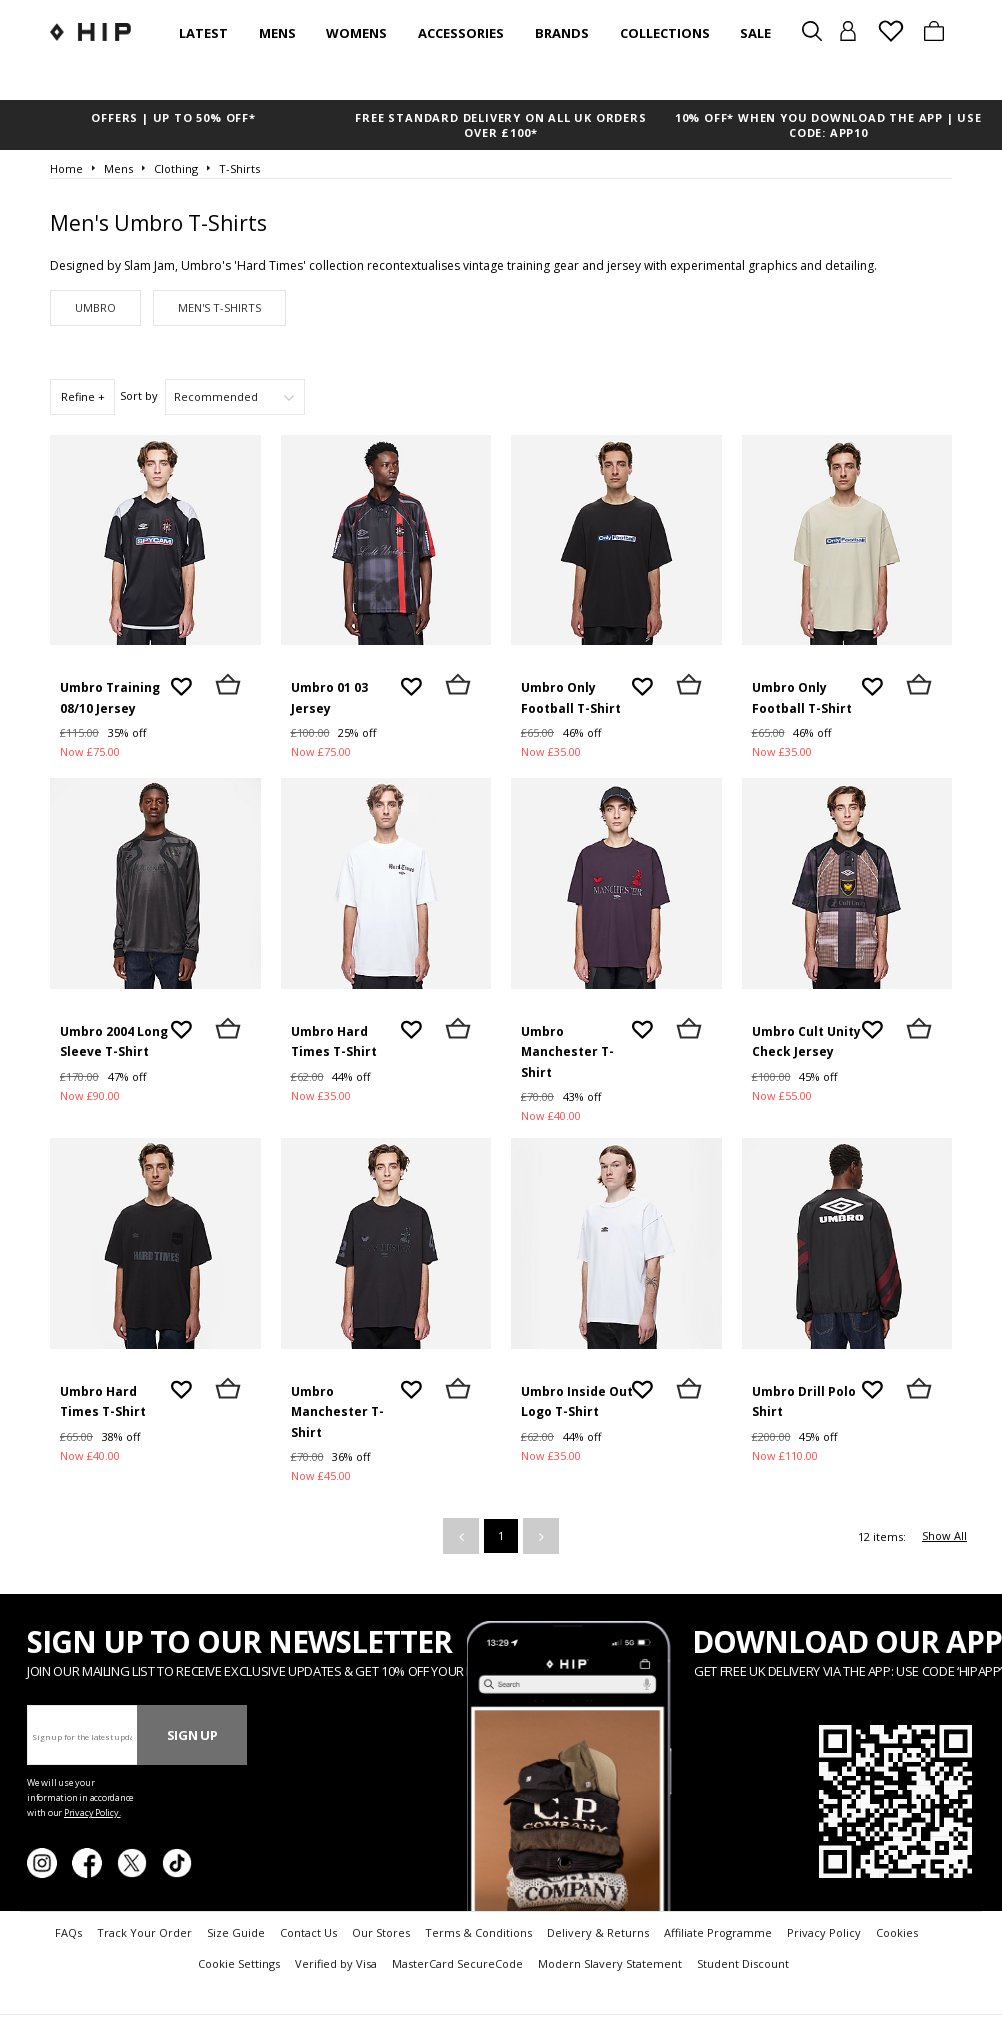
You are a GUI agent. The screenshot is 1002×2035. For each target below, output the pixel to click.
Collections (665, 33)
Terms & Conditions (478, 1932)
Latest (203, 33)
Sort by (139, 395)
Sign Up (192, 1735)
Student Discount (743, 1963)
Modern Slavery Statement (610, 1963)
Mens (277, 33)
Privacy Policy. (92, 1812)
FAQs (68, 1932)
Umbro (95, 307)
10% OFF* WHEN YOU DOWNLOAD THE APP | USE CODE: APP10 (828, 125)
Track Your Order (144, 1932)
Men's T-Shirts (219, 307)
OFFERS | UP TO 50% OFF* (173, 117)
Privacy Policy (824, 1932)
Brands (562, 33)
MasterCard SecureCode (457, 1963)
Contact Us (308, 1932)
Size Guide (236, 1932)
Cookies (897, 1932)
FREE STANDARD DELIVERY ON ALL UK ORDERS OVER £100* (500, 125)
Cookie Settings (239, 1963)
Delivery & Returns (598, 1932)
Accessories (461, 33)
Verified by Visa (336, 1963)
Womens (356, 33)
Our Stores (381, 1932)
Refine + (83, 396)
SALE (755, 33)
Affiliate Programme (718, 1932)
